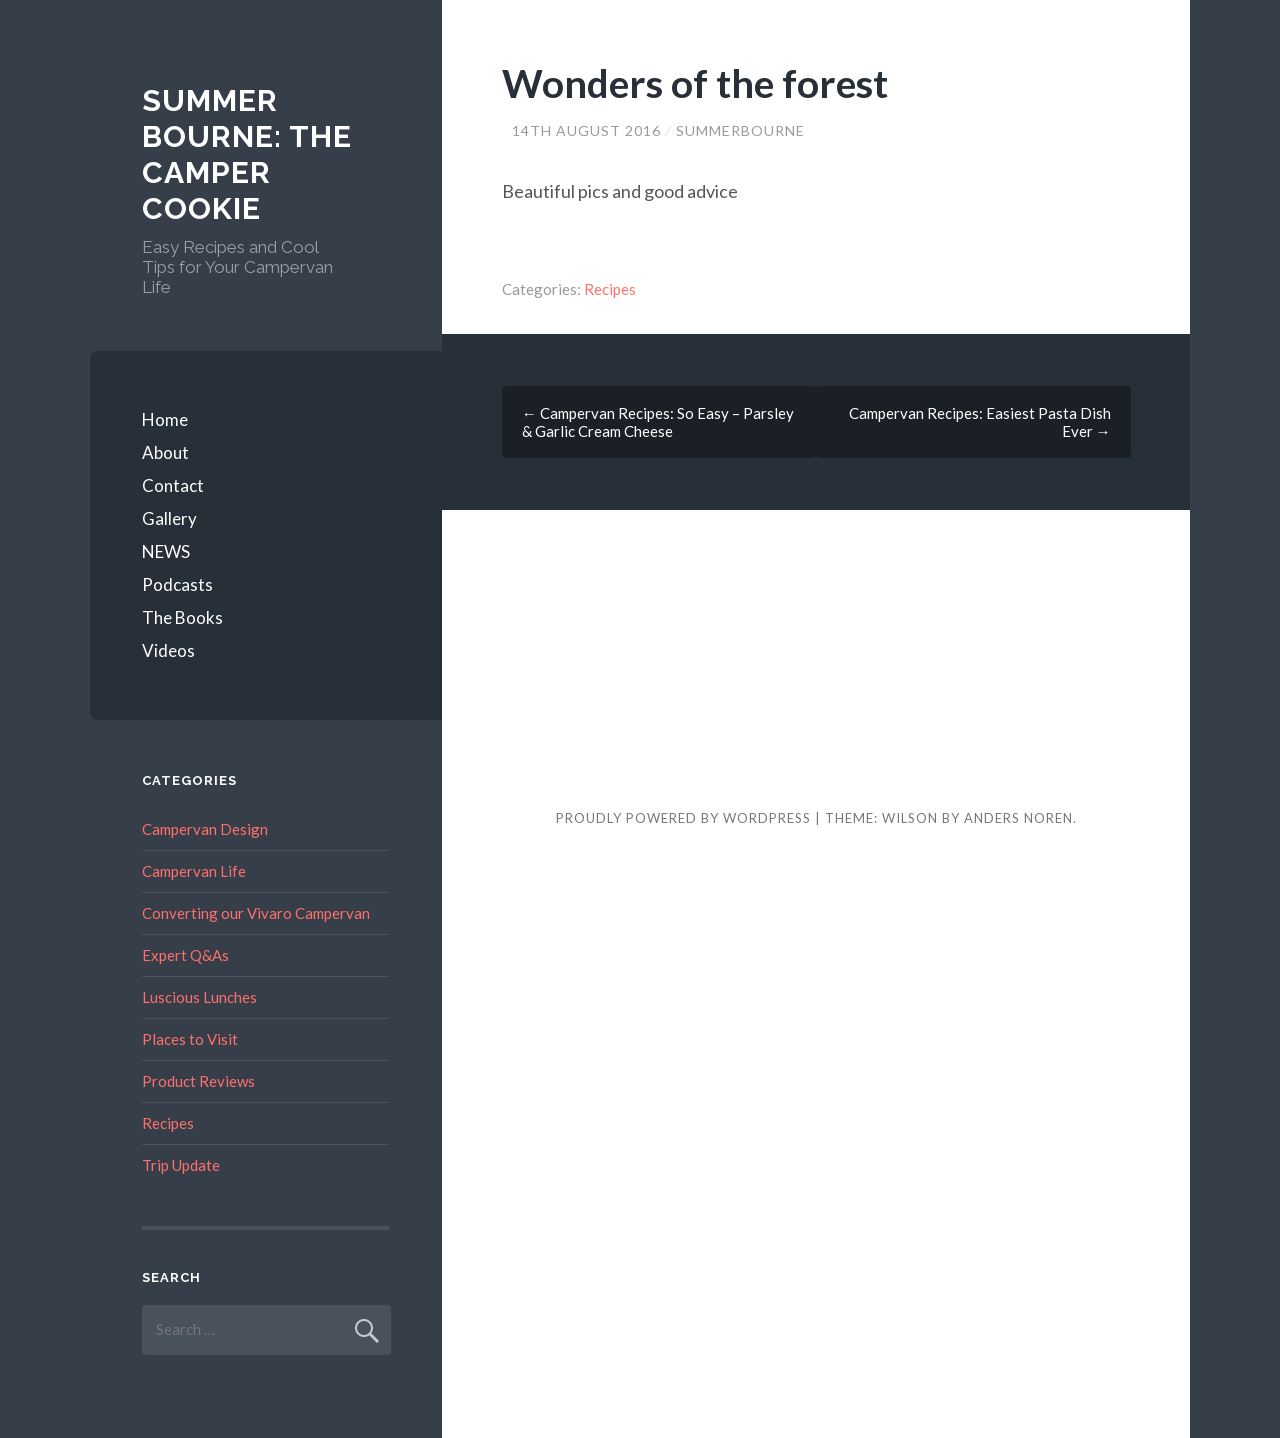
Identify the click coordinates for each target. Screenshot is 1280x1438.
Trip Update (181, 1165)
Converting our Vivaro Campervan (256, 913)
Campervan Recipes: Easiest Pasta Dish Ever (980, 422)
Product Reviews (198, 1081)
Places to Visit (190, 1039)
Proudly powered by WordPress (683, 818)
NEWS (166, 551)
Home (165, 419)
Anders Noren (1018, 818)
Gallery (169, 518)
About (165, 452)
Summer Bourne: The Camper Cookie (247, 154)
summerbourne (740, 130)
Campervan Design (205, 829)
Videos (168, 650)
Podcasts (177, 584)
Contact (173, 485)
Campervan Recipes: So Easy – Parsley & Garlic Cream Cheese (658, 422)
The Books (182, 617)
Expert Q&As (185, 955)
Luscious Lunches (199, 997)
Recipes (610, 289)
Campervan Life (194, 871)
